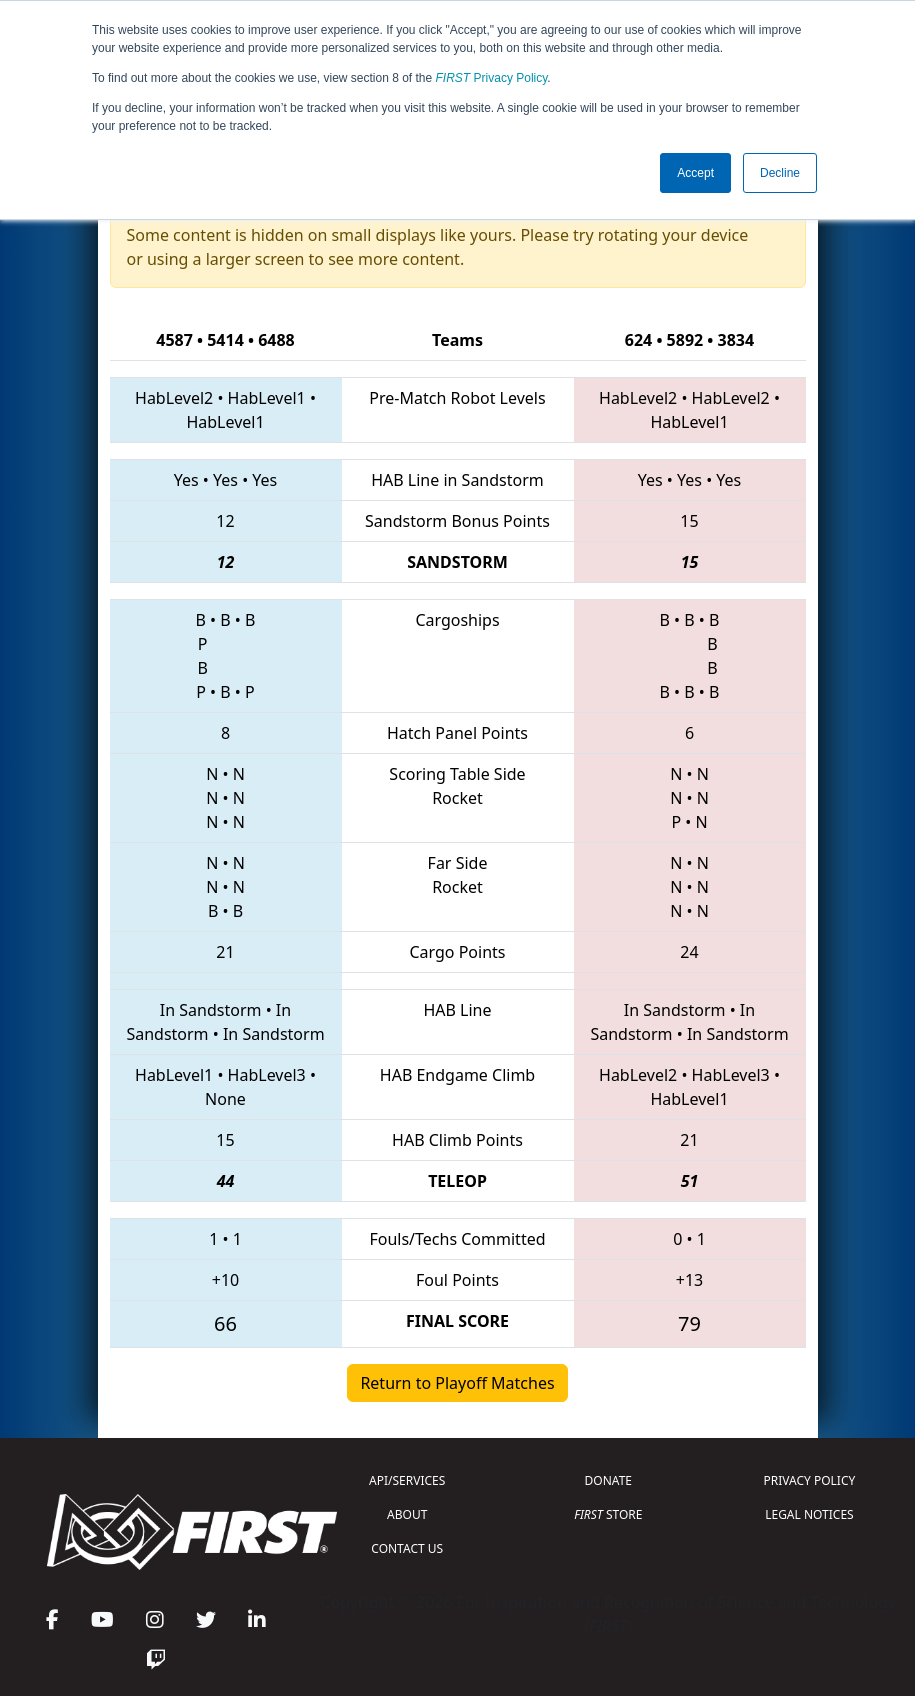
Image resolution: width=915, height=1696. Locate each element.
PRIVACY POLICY (810, 1480)
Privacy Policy (492, 78)
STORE (608, 1514)
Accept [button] (695, 173)
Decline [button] (780, 173)
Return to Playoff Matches (457, 1383)
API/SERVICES (407, 1480)
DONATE (608, 1480)
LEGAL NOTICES (809, 1514)
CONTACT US (407, 1548)
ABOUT (407, 1514)
